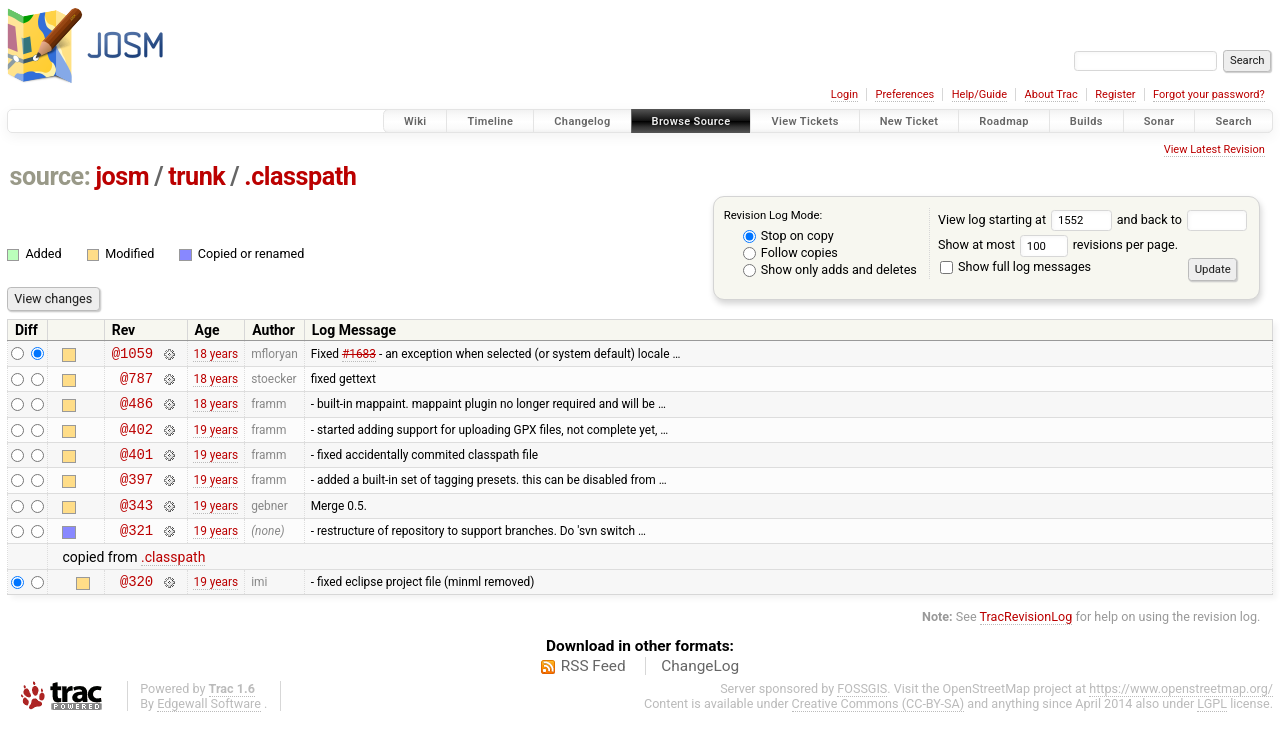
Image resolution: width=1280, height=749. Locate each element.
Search (1233, 121)
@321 (136, 553)
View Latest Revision (1214, 149)
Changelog (582, 121)
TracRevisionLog (1026, 643)
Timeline (490, 121)
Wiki (415, 121)
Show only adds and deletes (830, 269)
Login (844, 94)
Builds (1086, 121)
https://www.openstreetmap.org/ (1181, 715)
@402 (136, 440)
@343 (136, 525)
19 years (215, 440)
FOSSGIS (862, 715)
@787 (136, 383)
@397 (136, 496)
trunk (196, 176)
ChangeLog (700, 693)
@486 (136, 411)
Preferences (904, 94)
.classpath (300, 176)
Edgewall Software (209, 730)
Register (1115, 94)
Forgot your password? (1209, 94)
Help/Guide (979, 94)
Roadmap (1004, 121)
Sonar (1159, 121)
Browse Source (691, 121)
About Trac (1051, 94)
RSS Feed (593, 693)
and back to (1182, 219)
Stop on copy (788, 235)
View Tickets (804, 121)
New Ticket (909, 121)
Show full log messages (1015, 266)
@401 (136, 468)
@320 (136, 607)
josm (122, 176)
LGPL (1212, 730)
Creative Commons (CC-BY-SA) (878, 730)
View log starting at (1027, 219)
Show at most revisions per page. (1058, 244)
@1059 (132, 355)
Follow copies (790, 252)
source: (50, 176)
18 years (215, 355)
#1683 (359, 355)
